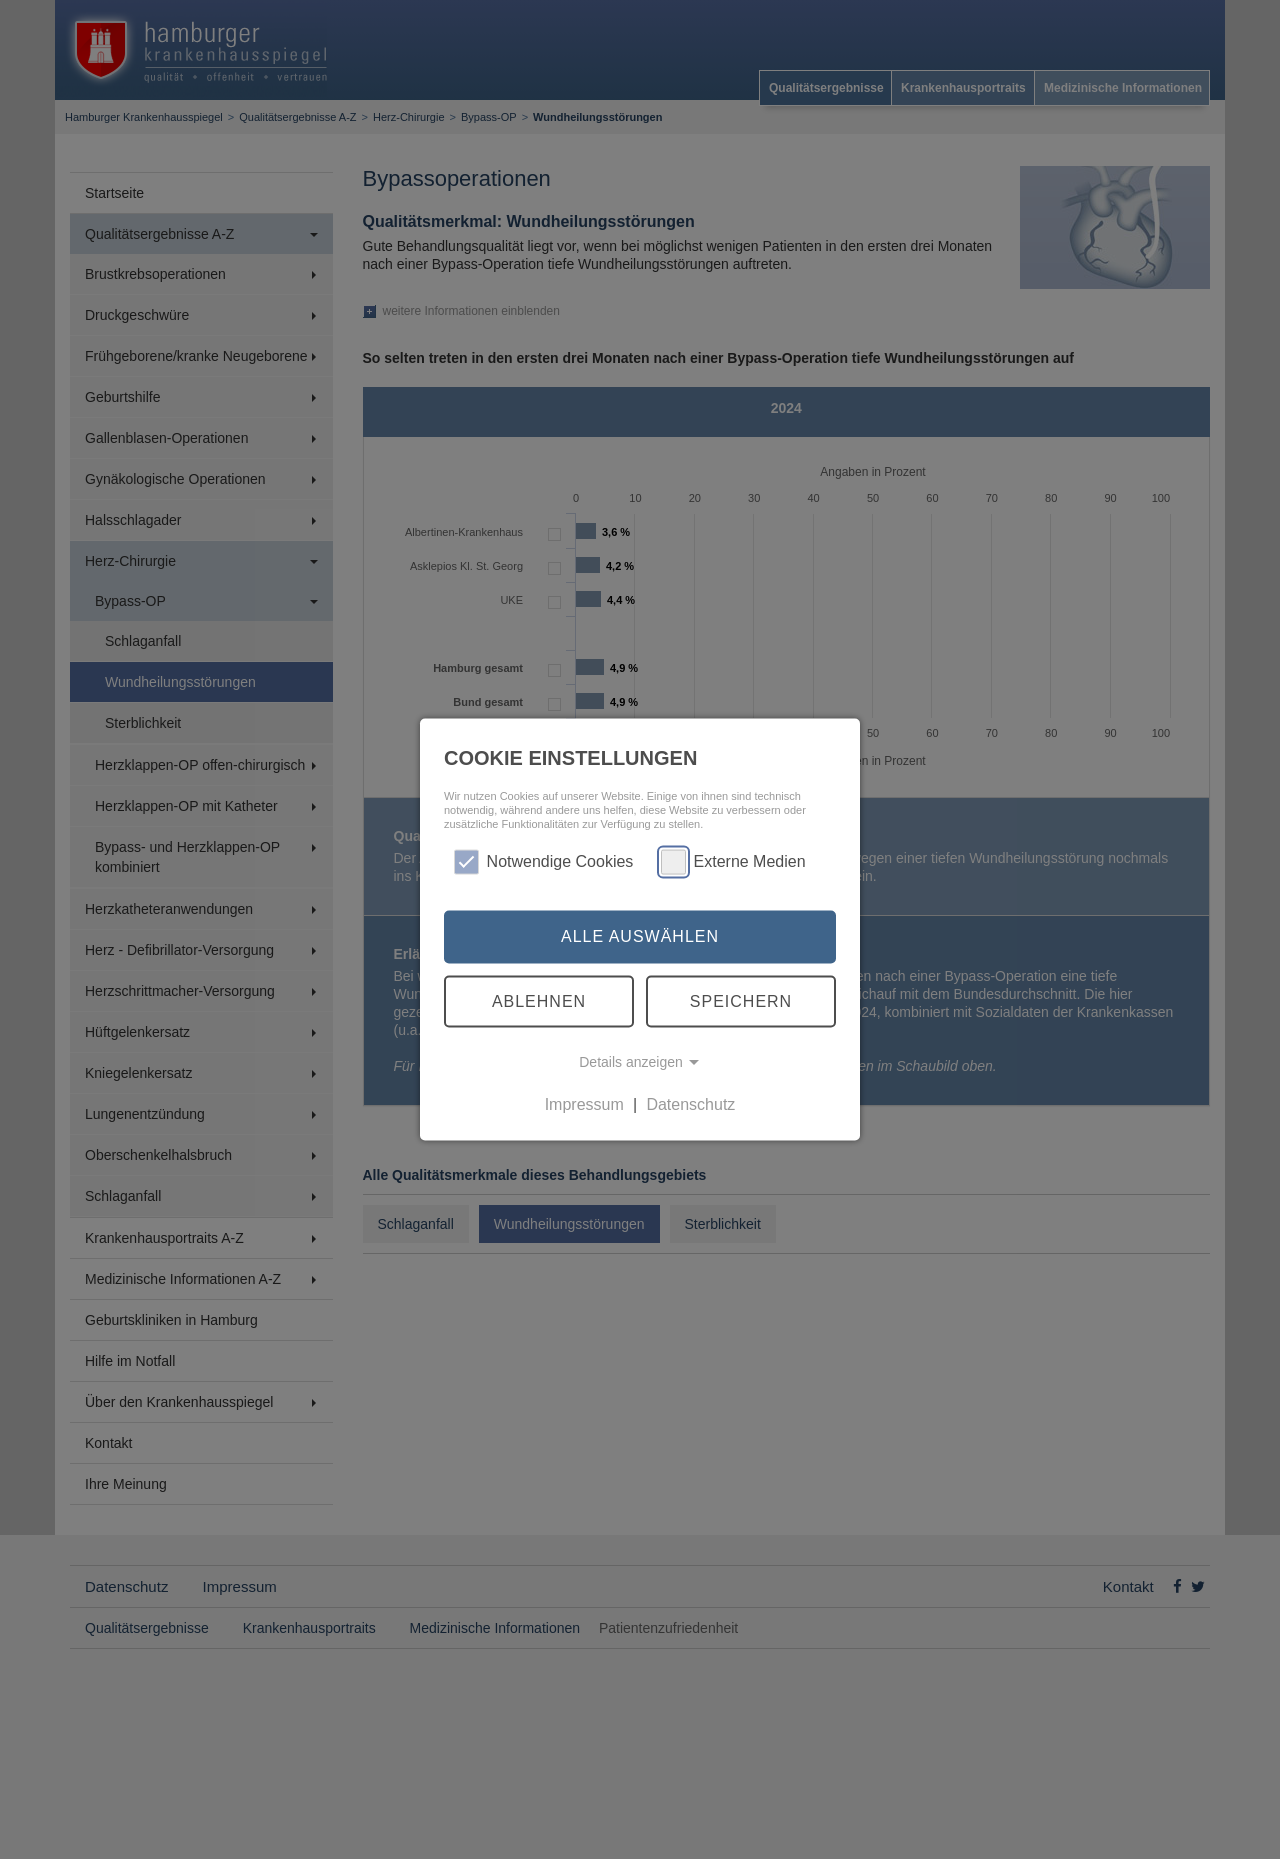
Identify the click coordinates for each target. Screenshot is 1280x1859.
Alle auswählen (640, 936)
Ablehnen (539, 1000)
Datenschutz (690, 1104)
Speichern (741, 1000)
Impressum (584, 1104)
